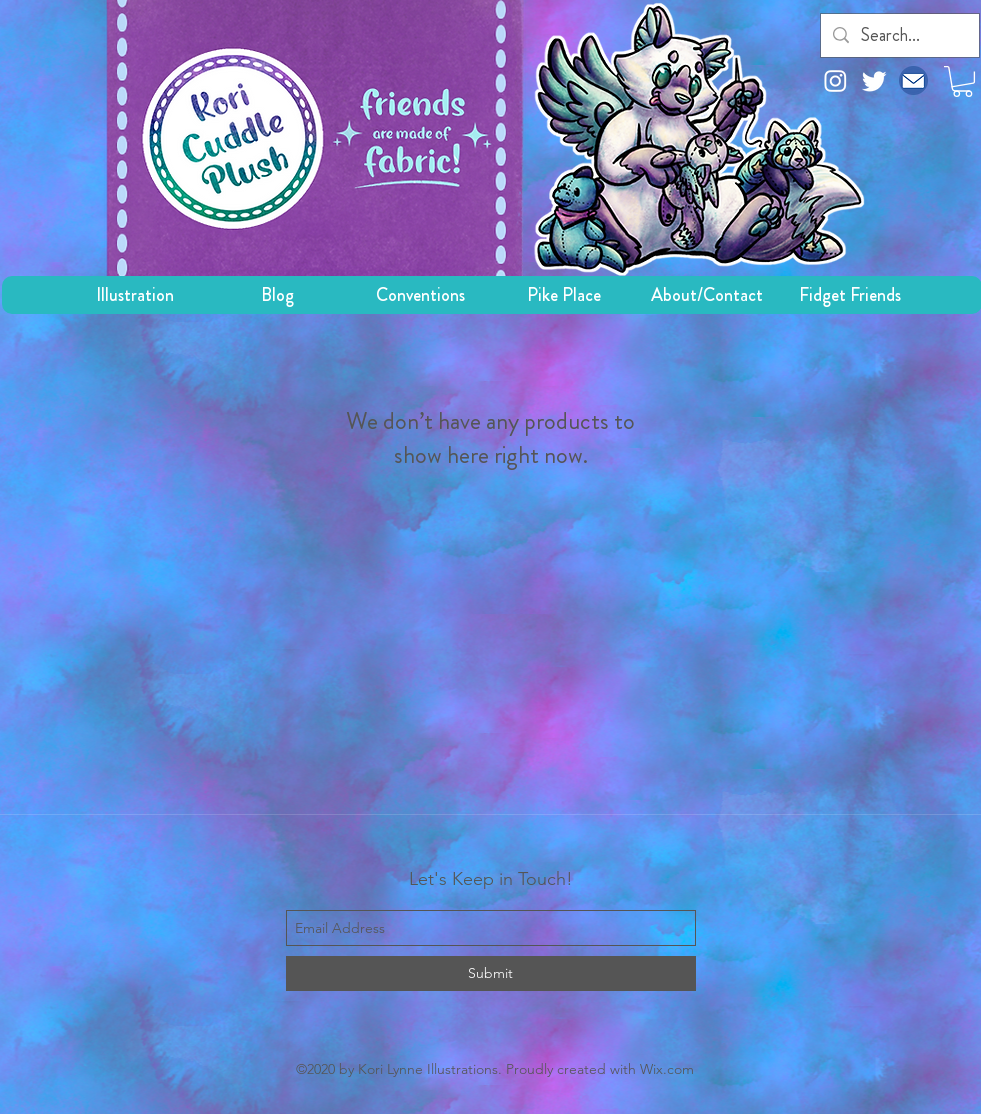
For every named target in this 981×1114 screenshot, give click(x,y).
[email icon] (913, 80)
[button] (962, 81)
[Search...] (899, 35)
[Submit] (491, 973)
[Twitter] (874, 80)
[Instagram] (835, 80)
